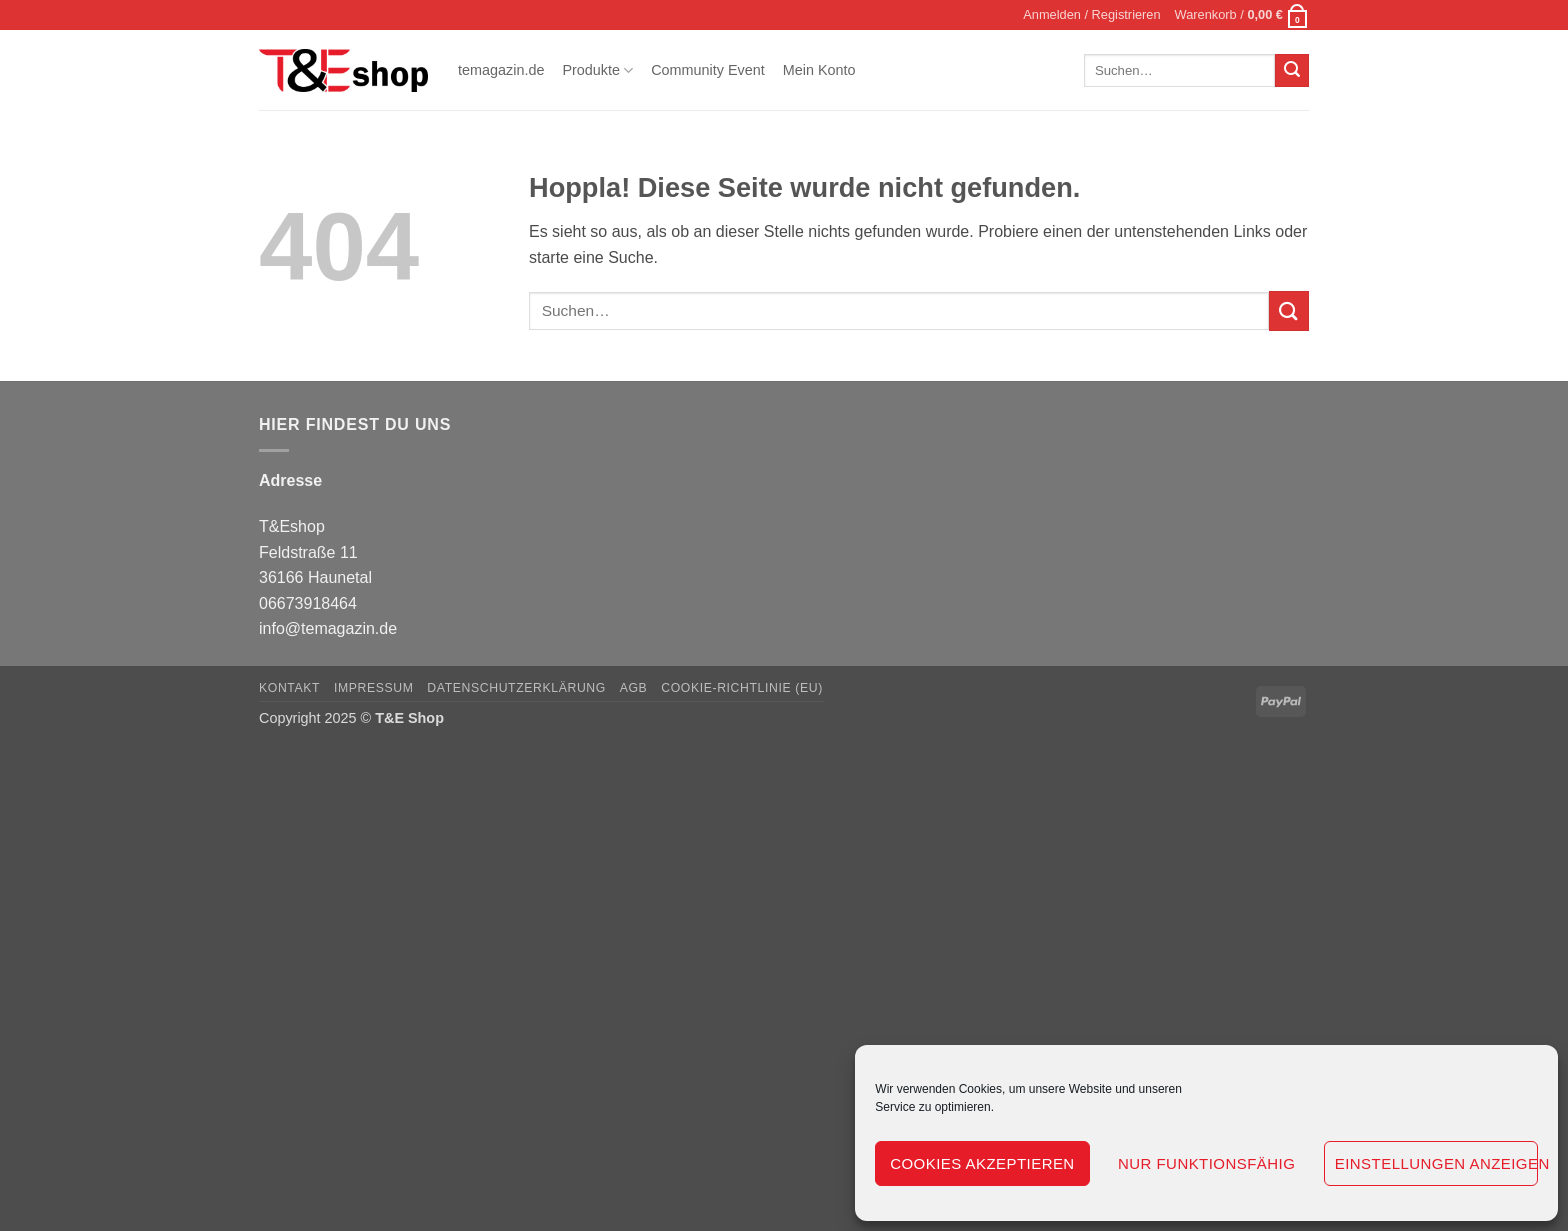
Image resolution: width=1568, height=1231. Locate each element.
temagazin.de (501, 70)
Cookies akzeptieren (982, 1163)
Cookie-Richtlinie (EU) (742, 688)
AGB (634, 688)
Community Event (708, 70)
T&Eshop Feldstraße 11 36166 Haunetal (315, 552)
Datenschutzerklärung (516, 688)
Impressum (374, 688)
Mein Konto (819, 70)
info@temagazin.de (328, 628)
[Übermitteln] (1292, 71)
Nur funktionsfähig (1206, 1163)
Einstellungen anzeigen (1436, 1163)
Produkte (597, 70)
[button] (1091, 15)
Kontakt (289, 688)
